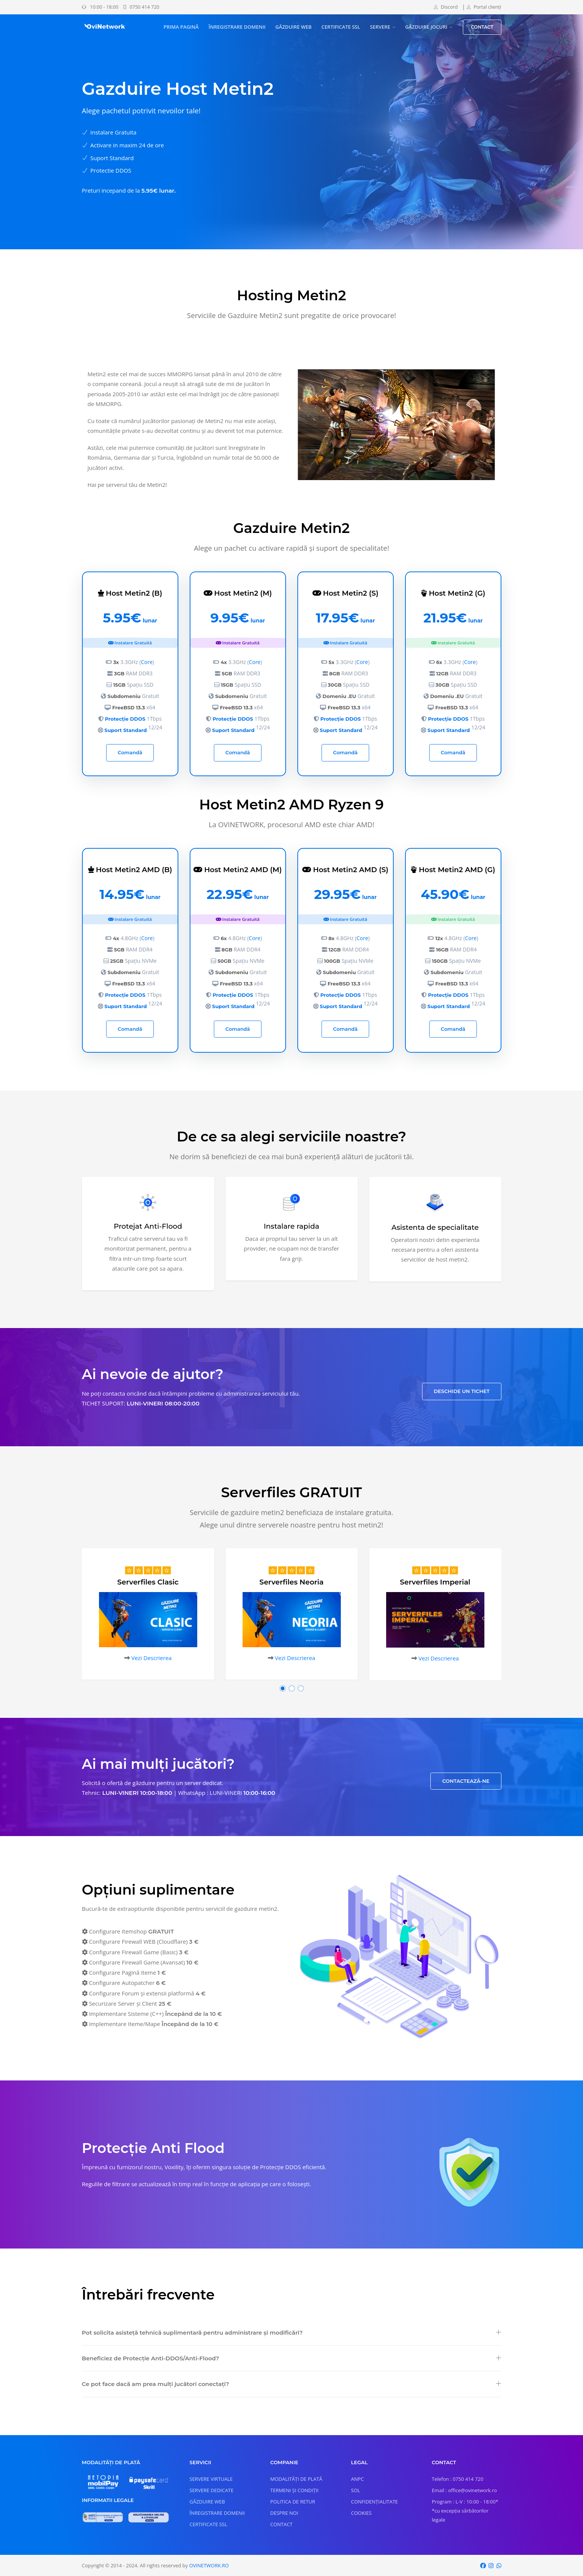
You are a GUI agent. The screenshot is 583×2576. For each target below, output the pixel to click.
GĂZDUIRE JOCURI (426, 26)
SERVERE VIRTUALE (211, 2479)
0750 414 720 (141, 7)
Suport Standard (125, 730)
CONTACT (482, 27)
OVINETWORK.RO (209, 2565)
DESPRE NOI (284, 2513)
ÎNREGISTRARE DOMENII (237, 26)
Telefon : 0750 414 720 (457, 2479)
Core (147, 662)
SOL (355, 2490)
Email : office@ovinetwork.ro (464, 2490)
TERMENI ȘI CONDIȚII (294, 2490)
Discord (446, 7)
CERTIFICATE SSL (341, 26)
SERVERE (380, 26)
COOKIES (361, 2513)
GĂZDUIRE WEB (293, 26)
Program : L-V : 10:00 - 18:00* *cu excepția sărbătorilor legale (465, 2510)
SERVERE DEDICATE (212, 2490)
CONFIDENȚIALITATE (374, 2501)
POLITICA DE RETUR (292, 2501)
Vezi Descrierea (151, 1658)
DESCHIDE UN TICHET (461, 1391)
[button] (283, 1688)
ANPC (357, 2479)
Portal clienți (484, 7)
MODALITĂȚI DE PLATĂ (296, 2479)
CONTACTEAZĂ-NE (465, 1781)
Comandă (130, 752)
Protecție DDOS (125, 719)
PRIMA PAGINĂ (181, 26)
